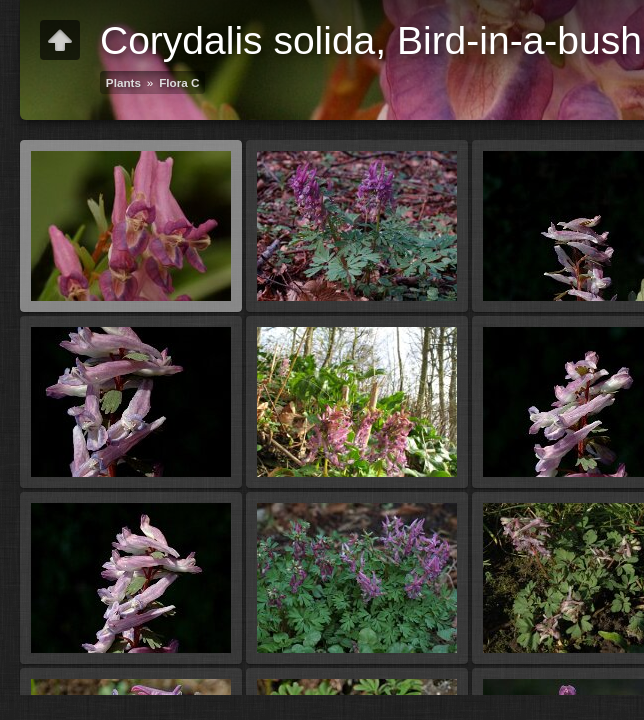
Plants (123, 82)
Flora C (179, 82)
